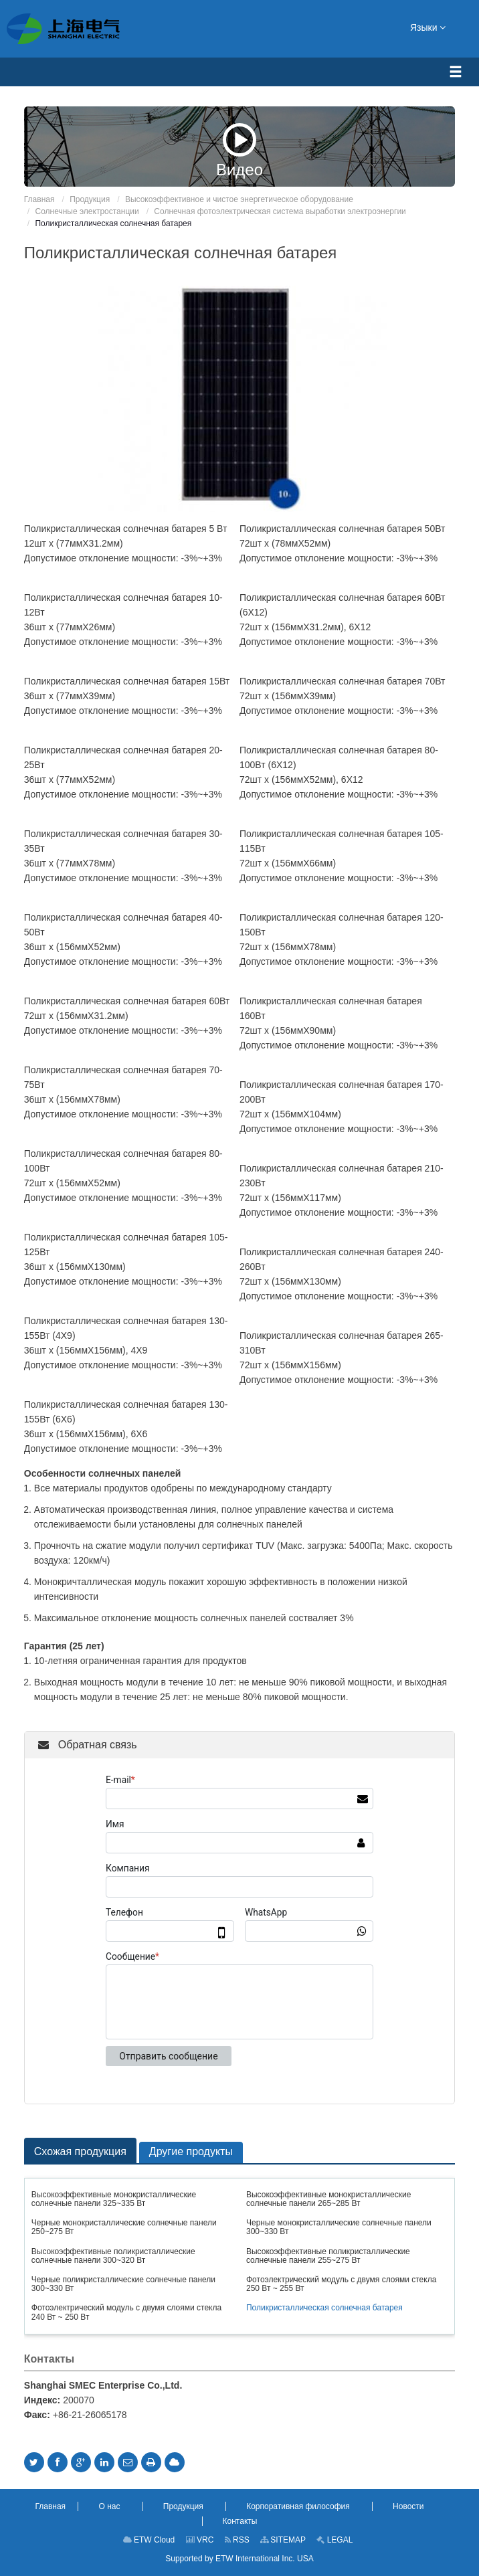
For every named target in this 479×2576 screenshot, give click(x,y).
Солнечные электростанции (86, 211)
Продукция (90, 199)
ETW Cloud (149, 2540)
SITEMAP (283, 2540)
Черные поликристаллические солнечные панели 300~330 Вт (123, 2284)
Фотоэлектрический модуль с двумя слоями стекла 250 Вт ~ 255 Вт (341, 2284)
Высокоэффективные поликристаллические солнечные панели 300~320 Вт (113, 2256)
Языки (428, 27)
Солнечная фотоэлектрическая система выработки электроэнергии (279, 211)
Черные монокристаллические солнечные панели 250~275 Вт (124, 2227)
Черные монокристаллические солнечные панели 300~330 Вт (339, 2227)
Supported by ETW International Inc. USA (239, 2558)
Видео (239, 150)
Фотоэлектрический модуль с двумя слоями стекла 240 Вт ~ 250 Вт (126, 2312)
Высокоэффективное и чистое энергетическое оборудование (239, 199)
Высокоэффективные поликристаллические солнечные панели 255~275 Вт (328, 2256)
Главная (39, 199)
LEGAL (334, 2540)
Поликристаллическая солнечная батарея (324, 2307)
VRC (200, 2540)
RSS (237, 2540)
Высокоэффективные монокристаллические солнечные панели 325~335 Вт (113, 2199)
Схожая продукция (80, 2151)
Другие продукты (191, 2151)
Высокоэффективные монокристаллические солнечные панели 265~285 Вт (328, 2199)
